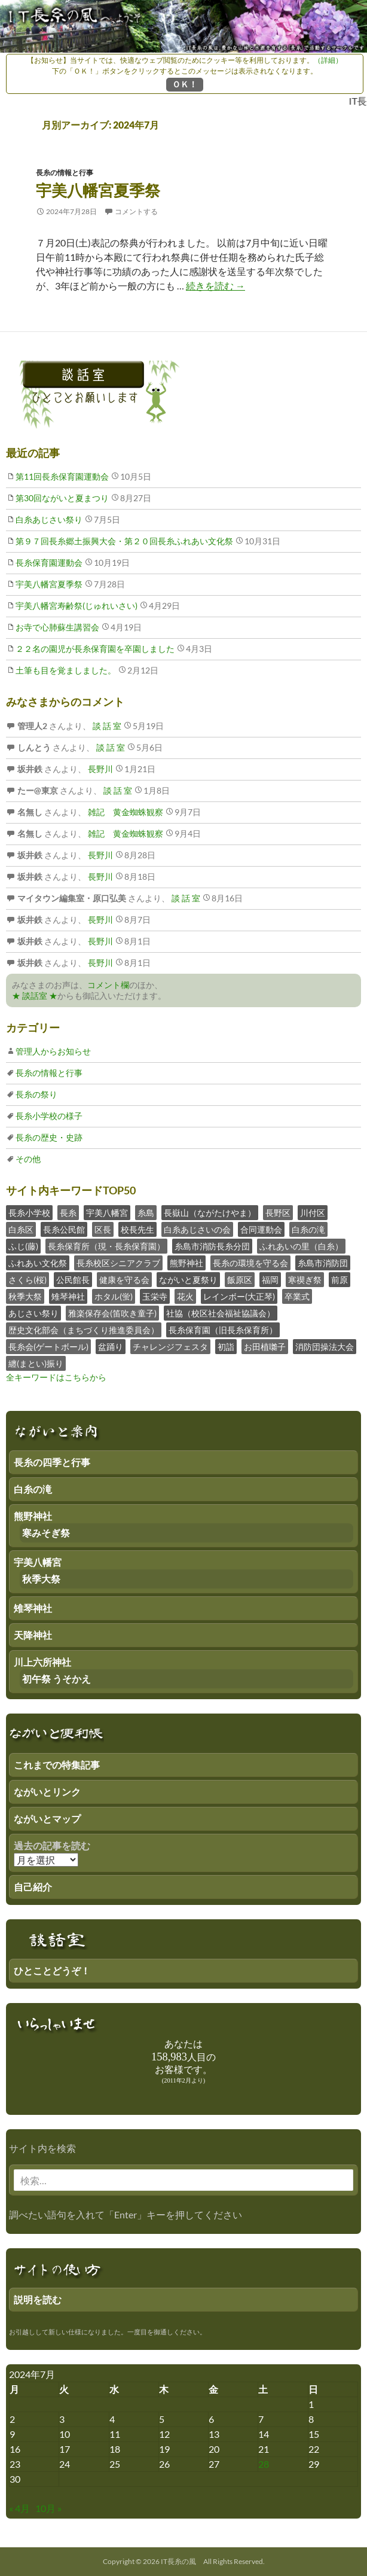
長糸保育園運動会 (49, 562)
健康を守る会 (124, 1280)
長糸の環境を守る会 (250, 1263)
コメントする (136, 211)
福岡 (270, 1280)
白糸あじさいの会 (197, 1229)
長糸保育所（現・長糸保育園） (106, 1246)
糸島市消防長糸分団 (212, 1246)
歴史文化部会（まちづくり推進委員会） (83, 1330)
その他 (28, 1159)
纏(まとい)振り (35, 1363)
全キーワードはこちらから (56, 1377)
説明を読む (38, 2299)
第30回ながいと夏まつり (62, 498)
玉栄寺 (154, 1296)
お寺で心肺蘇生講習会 (57, 627)
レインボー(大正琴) (239, 1296)
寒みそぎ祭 (46, 1532)
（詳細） (328, 60)
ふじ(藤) (23, 1246)
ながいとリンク (47, 1791)
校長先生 (137, 1229)
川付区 (312, 1213)
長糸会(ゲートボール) (48, 1347)
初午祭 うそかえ (56, 1678)
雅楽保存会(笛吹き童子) (112, 1313)
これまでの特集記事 (57, 1764)
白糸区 (20, 1229)
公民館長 (73, 1280)
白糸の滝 (308, 1229)
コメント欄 (108, 985)
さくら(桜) (27, 1280)
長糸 (68, 1213)
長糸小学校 (29, 1213)
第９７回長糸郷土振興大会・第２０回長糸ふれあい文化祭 (124, 541)
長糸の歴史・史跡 (49, 1137)
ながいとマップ (47, 1818)
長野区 (277, 1213)
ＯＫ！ (184, 84)
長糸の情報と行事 (64, 172)
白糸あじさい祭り (49, 519)
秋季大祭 (25, 1296)
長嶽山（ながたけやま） (210, 1213)
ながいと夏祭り (188, 1280)
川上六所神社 (42, 1661)
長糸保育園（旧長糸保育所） (223, 1330)
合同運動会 (261, 1229)
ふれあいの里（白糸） (301, 1246)
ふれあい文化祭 (37, 1263)
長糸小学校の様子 (49, 1116)
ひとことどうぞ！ (52, 1970)
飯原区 (239, 1280)
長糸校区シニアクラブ (118, 1263)
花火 (185, 1296)
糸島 (145, 1213)
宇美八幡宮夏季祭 (98, 190)
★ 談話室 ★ (34, 995)
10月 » (48, 2508)
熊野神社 (186, 1263)
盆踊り (110, 1347)
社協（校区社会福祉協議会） (220, 1313)
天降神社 (33, 1635)
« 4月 (19, 2508)
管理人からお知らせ (53, 1051)
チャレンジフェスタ (170, 1347)
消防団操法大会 (324, 1347)
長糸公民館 (64, 1229)
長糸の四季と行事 (52, 1462)
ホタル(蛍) (113, 1296)
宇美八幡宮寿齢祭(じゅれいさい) (76, 605)
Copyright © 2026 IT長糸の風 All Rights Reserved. (184, 2561)
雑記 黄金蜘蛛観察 (124, 812)
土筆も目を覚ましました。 (66, 670)
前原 (339, 1280)
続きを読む (215, 285)
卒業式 (297, 1296)
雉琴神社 (68, 1296)
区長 (102, 1229)
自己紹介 (33, 1886)
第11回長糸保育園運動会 (62, 476)
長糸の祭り (36, 1094)
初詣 (226, 1347)
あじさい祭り (33, 1313)
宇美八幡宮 (107, 1213)
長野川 (99, 769)
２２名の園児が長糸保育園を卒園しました (95, 649)
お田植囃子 (265, 1347)
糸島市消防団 (323, 1263)
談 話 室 (106, 726)
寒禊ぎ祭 (305, 1280)
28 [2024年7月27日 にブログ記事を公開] (263, 2464)
